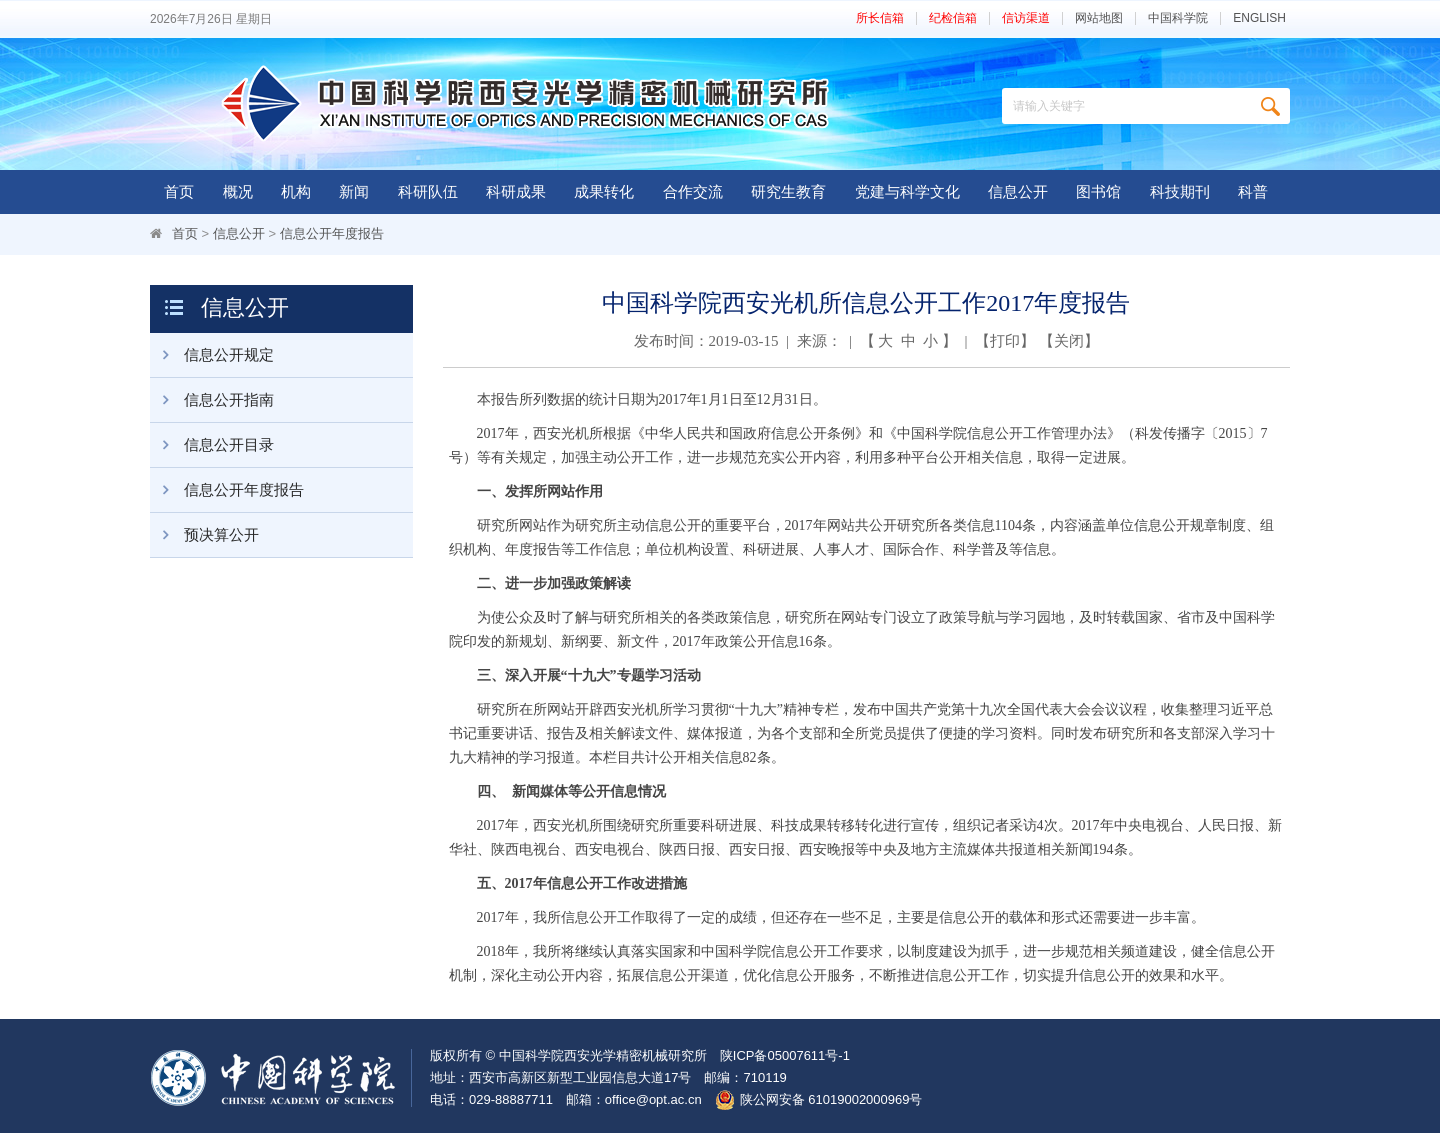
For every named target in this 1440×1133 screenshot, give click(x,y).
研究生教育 (788, 191)
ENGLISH (1259, 18)
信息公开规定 (212, 355)
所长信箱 (880, 18)
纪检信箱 (953, 18)
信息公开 (1018, 191)
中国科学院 (1178, 18)
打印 (1005, 341)
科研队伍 (428, 191)
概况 (238, 191)
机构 (296, 191)
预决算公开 (204, 535)
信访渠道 (1026, 18)
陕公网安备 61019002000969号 (831, 1099)
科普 (1253, 191)
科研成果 (516, 191)
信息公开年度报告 (332, 233)
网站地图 (1099, 18)
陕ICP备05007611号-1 (785, 1055)
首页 (179, 191)
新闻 (354, 191)
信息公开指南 (212, 400)
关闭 (1069, 341)
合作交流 (693, 191)
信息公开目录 (212, 445)
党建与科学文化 (907, 191)
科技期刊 (1180, 191)
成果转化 (604, 191)
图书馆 (1098, 191)
